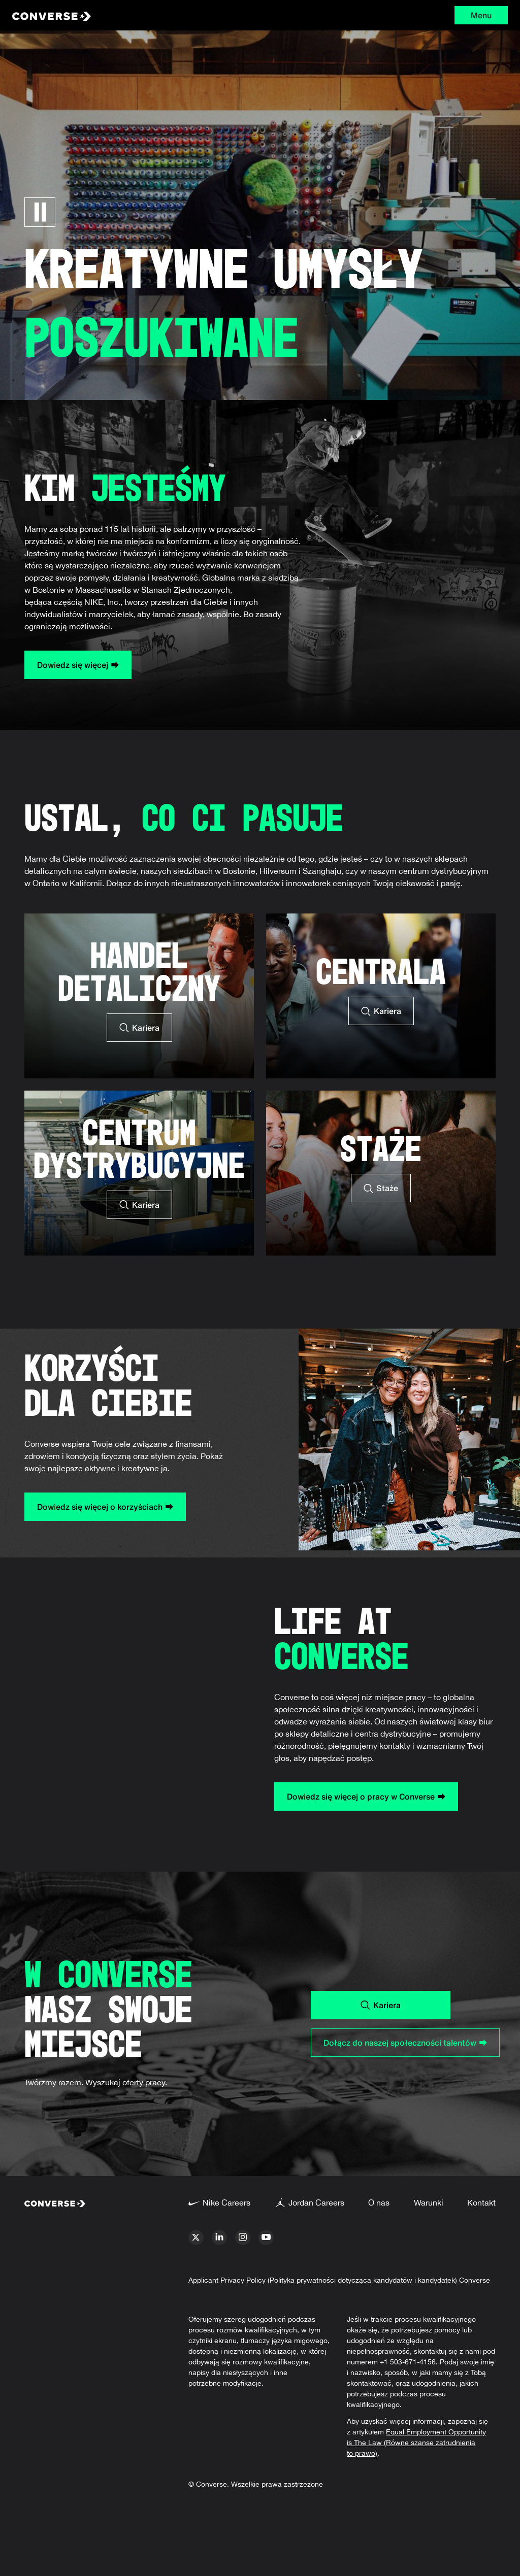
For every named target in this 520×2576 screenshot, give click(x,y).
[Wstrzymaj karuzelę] (39, 212)
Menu (481, 15)
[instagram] (242, 2237)
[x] (196, 2237)
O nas (378, 2202)
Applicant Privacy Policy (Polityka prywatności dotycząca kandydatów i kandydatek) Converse (339, 2280)
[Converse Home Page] (115, 15)
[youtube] (266, 2237)
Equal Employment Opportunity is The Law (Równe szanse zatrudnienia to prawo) (416, 2442)
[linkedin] (219, 2237)
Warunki (428, 2202)
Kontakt (481, 2202)
